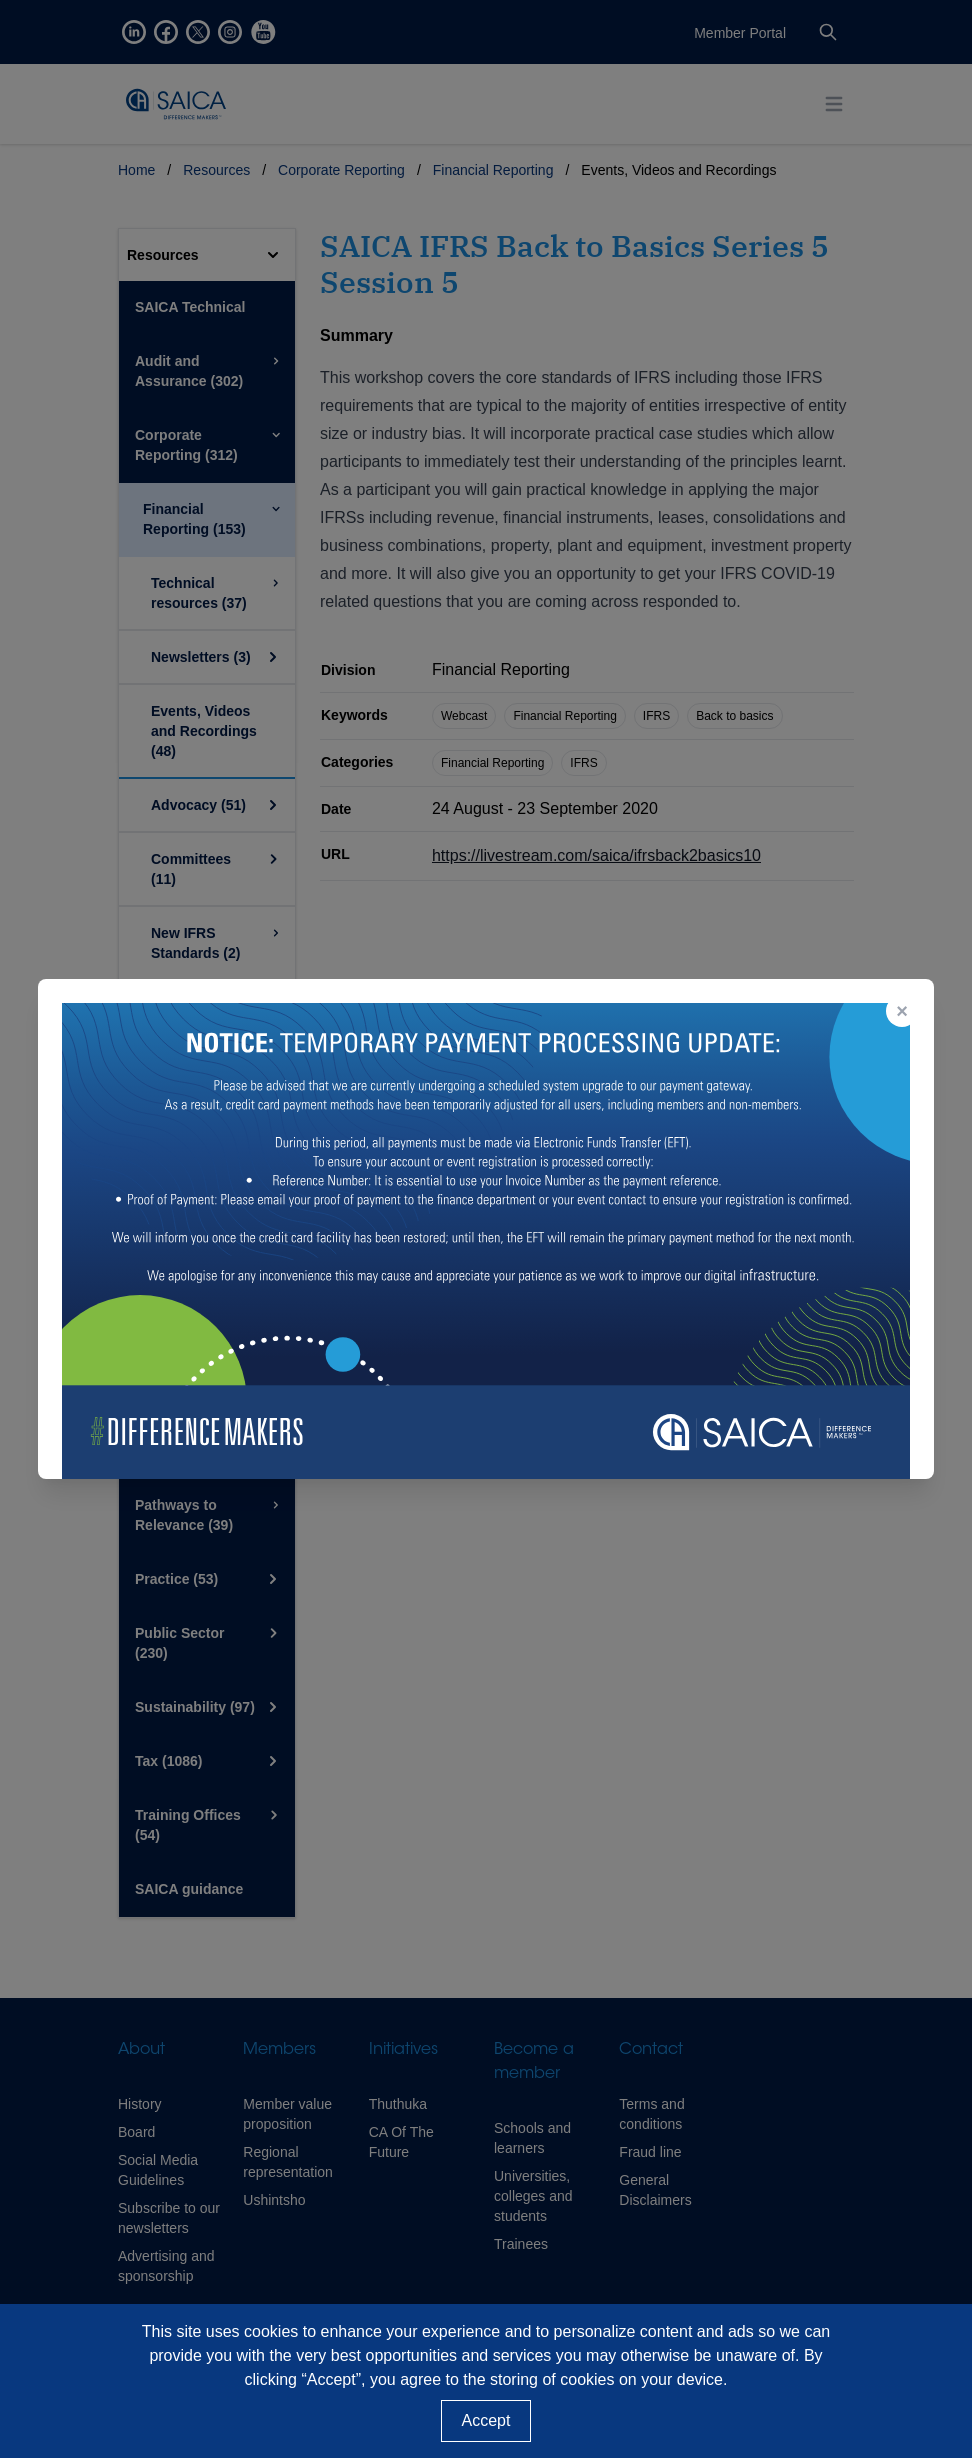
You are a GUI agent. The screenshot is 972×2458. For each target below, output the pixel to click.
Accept (486, 2420)
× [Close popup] (902, 1011)
